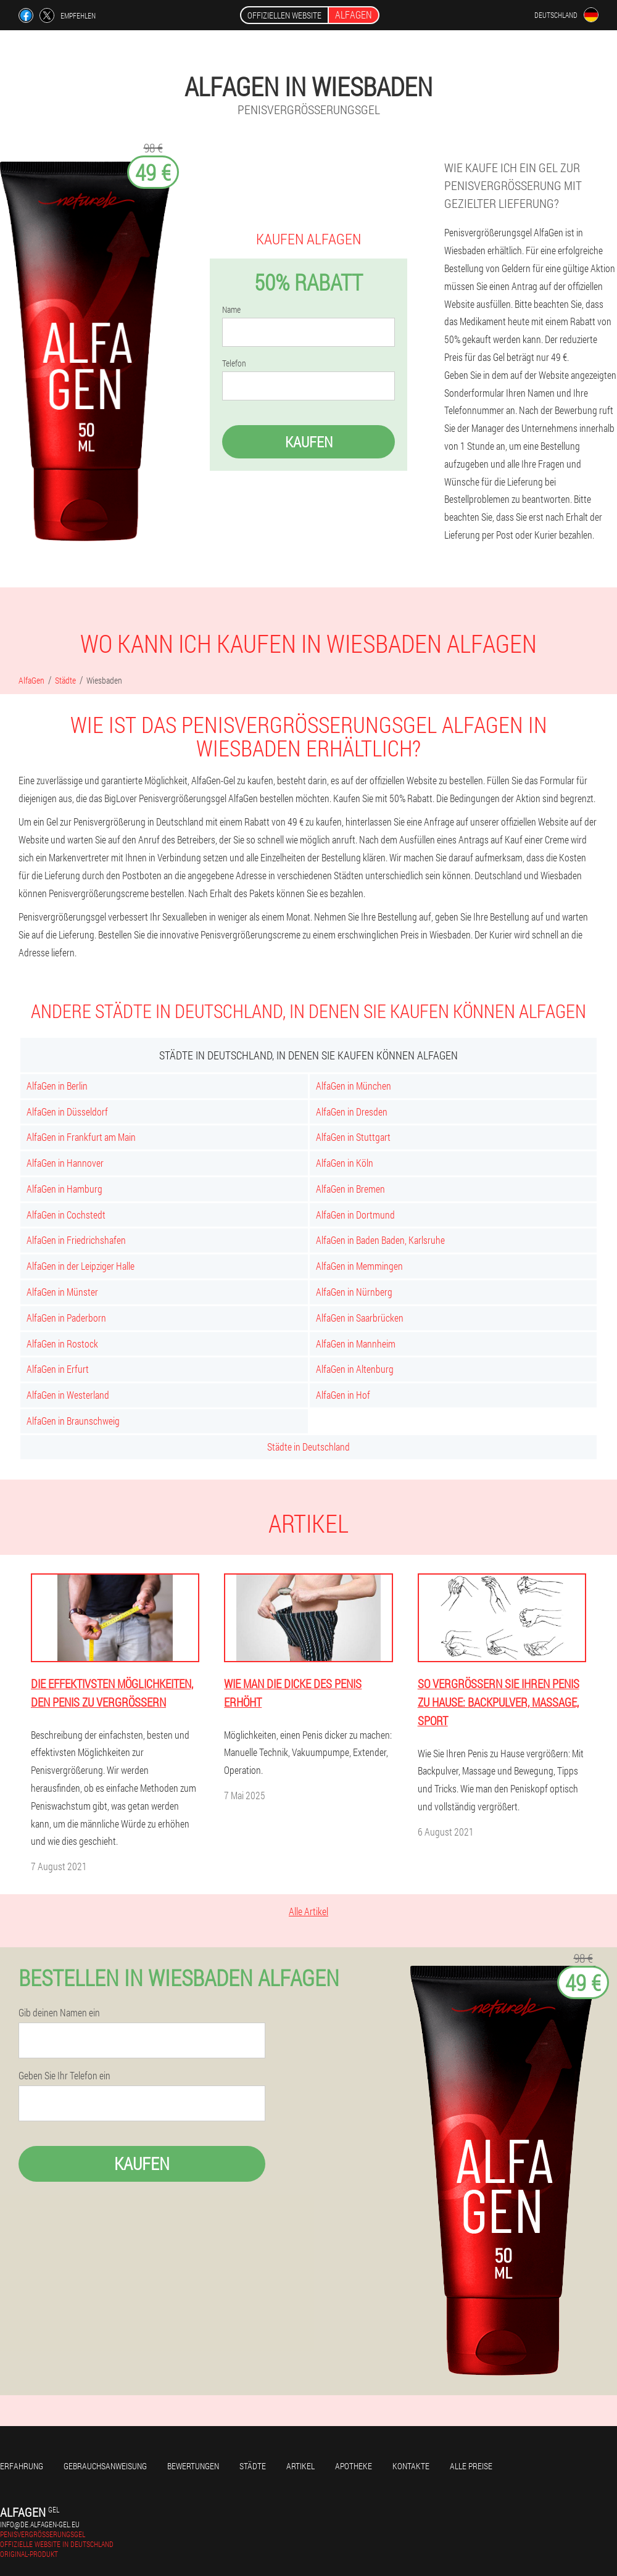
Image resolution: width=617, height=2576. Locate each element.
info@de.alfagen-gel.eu (40, 2524)
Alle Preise (471, 2466)
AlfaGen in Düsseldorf (67, 1111)
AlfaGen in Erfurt (58, 1368)
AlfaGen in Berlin (57, 1085)
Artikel (300, 2466)
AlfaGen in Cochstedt (66, 1214)
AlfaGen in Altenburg (355, 1368)
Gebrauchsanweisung (105, 2466)
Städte (252, 2466)
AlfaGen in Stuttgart (353, 1136)
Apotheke (353, 2466)
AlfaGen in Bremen (350, 1188)
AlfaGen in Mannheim (355, 1343)
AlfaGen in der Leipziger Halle (81, 1265)
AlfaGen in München (353, 1085)
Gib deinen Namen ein (59, 2013)
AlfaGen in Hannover (65, 1162)
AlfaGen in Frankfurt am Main (81, 1136)
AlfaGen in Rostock (62, 1343)
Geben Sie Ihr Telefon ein (64, 2076)
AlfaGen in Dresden (351, 1111)
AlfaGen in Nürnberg (354, 1291)
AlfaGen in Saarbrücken (360, 1317)
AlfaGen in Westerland (68, 1394)
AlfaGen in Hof (343, 1394)
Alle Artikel (308, 1911)
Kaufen (309, 442)
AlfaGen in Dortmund (355, 1214)
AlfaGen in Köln (344, 1162)
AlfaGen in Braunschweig (73, 1420)
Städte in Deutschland (308, 1446)
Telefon (234, 363)
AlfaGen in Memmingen (359, 1265)
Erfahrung (21, 2466)
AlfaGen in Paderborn (66, 1317)
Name (231, 309)
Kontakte (410, 2466)
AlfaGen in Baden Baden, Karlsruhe (380, 1239)
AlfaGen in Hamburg (64, 1188)
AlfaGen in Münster (62, 1291)
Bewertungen (193, 2466)
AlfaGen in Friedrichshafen (76, 1239)
